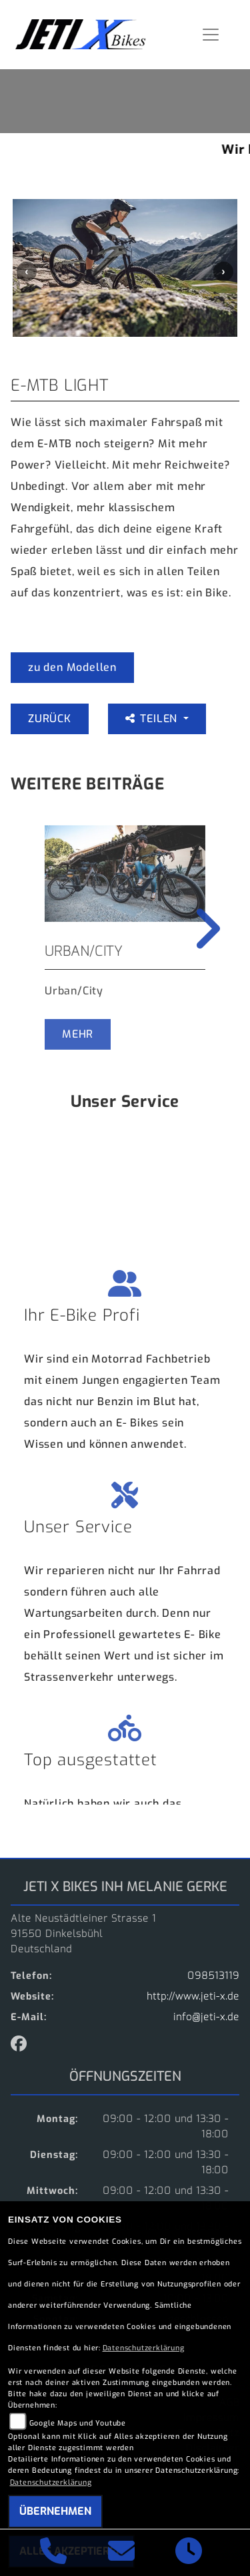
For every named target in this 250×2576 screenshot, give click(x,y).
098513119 (213, 1976)
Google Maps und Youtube (77, 2423)
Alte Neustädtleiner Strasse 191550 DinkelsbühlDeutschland (83, 1934)
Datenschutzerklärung (144, 2348)
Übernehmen (55, 2511)
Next (223, 272)
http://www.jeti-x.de (193, 1996)
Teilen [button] (153, 719)
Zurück (49, 719)
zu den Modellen (72, 667)
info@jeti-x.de (206, 2017)
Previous (27, 272)
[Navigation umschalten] (211, 34)
